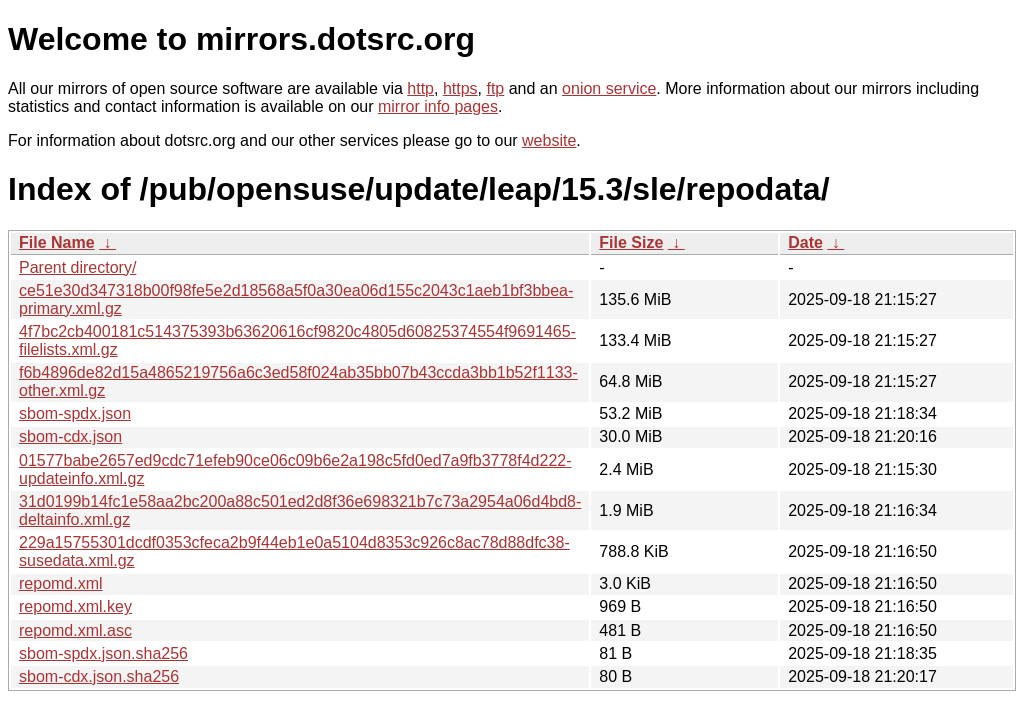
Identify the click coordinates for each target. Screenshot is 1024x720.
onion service (609, 88)
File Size (631, 242)
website (549, 140)
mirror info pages (438, 106)
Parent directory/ (77, 267)
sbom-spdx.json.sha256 (103, 653)
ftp (495, 88)
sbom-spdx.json (75, 413)
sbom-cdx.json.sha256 (99, 676)
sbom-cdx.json (70, 436)
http (420, 88)
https (460, 88)
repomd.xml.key (75, 606)
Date (805, 242)
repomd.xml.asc (75, 630)
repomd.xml (61, 583)
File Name (57, 242)
